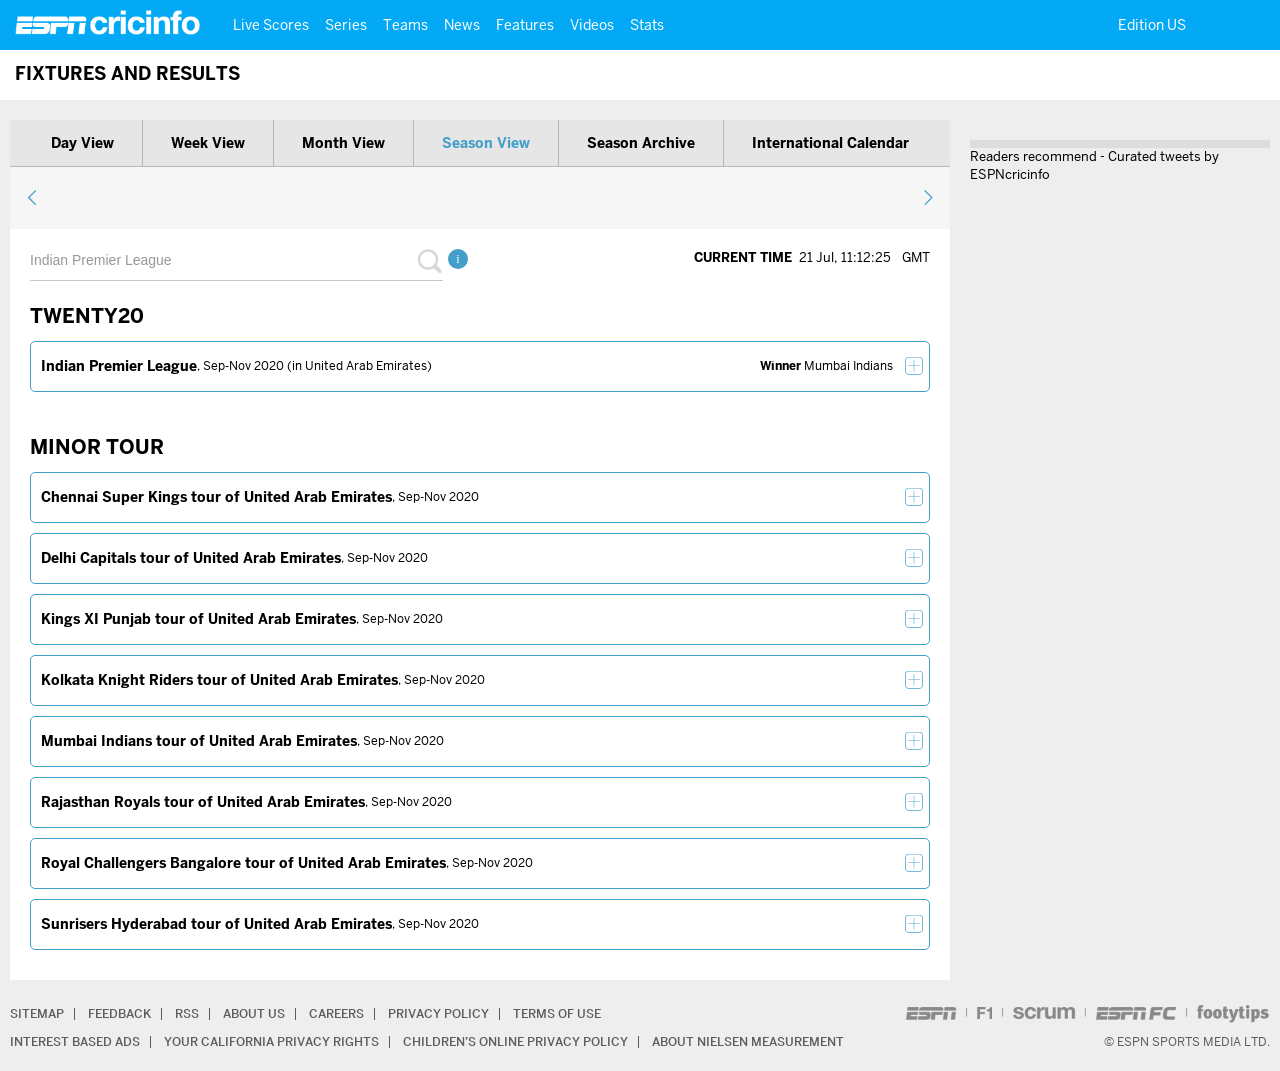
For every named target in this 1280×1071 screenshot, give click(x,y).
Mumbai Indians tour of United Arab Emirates (199, 741)
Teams (405, 25)
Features (525, 25)
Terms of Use (557, 1013)
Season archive (641, 143)
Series (346, 25)
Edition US (1152, 25)
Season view (486, 143)
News (462, 25)
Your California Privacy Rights (271, 1041)
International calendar (830, 143)
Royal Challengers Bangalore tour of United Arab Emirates (243, 863)
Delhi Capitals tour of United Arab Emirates (191, 558)
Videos (592, 25)
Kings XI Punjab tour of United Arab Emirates (198, 619)
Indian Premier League (119, 366)
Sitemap (37, 1013)
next (927, 197)
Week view (208, 143)
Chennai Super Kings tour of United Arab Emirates (216, 497)
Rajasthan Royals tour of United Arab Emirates (203, 802)
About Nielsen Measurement (748, 1041)
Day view (82, 143)
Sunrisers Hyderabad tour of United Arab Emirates (216, 924)
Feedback (119, 1013)
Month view (343, 143)
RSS (187, 1013)
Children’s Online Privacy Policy (515, 1041)
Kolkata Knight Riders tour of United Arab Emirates (219, 680)
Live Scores (271, 25)
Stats (647, 25)
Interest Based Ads (75, 1041)
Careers (336, 1013)
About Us (254, 1013)
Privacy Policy (438, 1013)
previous (32, 197)
